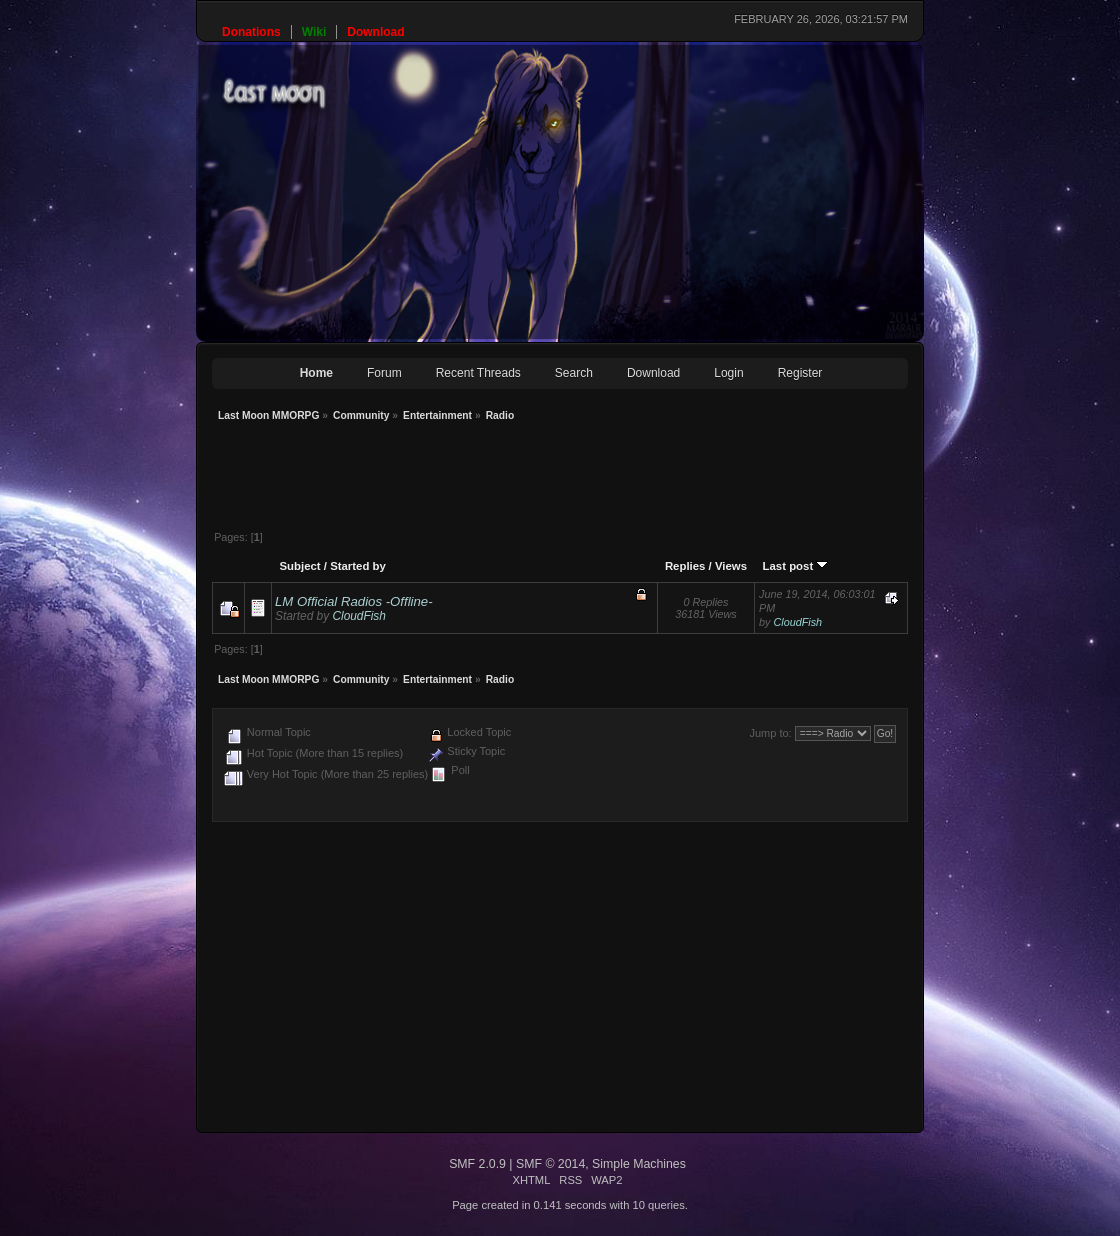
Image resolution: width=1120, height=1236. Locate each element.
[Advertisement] (576, 478)
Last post (796, 566)
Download (653, 373)
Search (574, 373)
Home (316, 373)
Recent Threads (478, 373)
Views (731, 566)
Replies (685, 566)
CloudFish (358, 616)
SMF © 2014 (550, 1164)
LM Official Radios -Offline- (354, 601)
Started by (358, 566)
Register (800, 373)
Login (728, 373)
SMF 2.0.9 (477, 1164)
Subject (299, 566)
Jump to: (770, 733)
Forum (384, 373)
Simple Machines (639, 1164)
